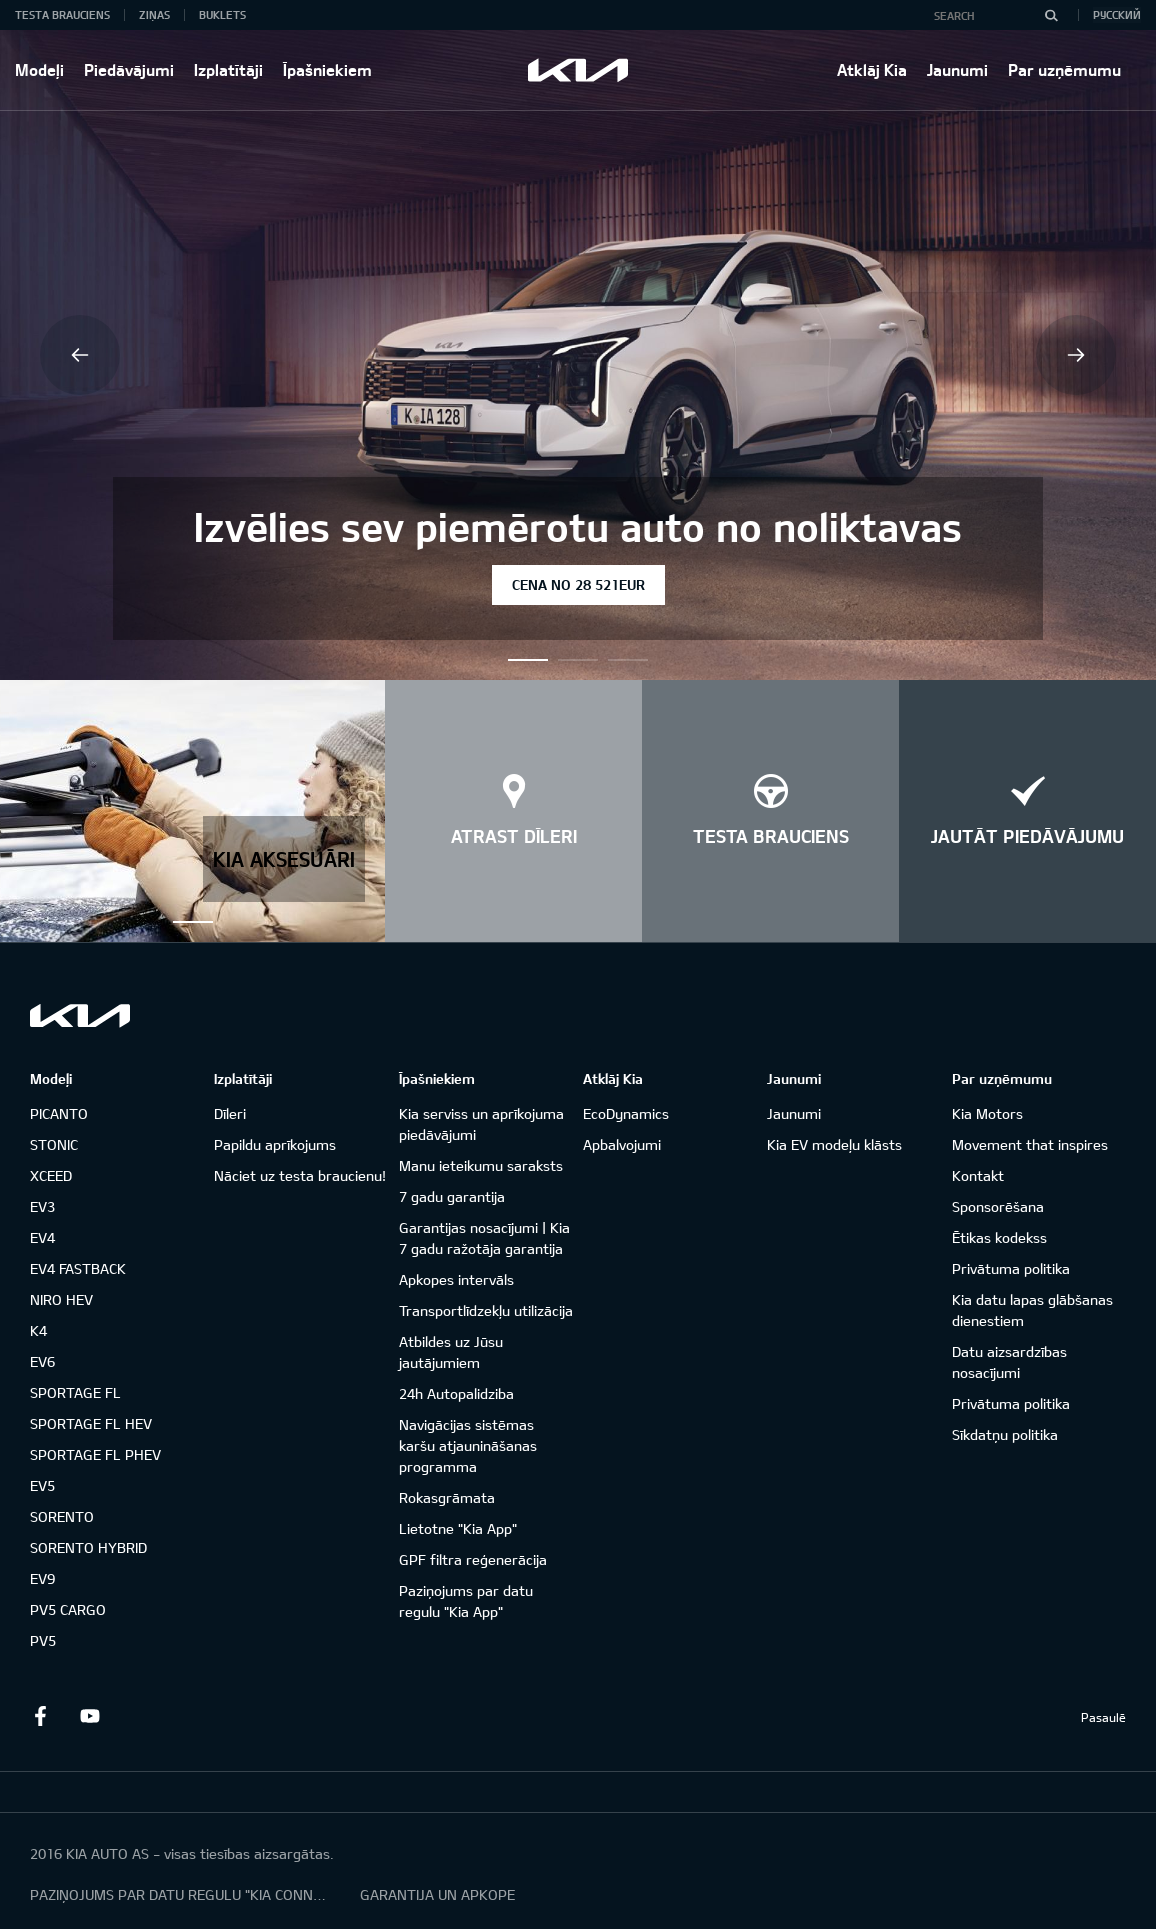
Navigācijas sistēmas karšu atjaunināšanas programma (468, 1445)
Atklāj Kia (872, 69)
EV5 (42, 1485)
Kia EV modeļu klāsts (834, 1144)
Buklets (222, 14)
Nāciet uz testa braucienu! (300, 1175)
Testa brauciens (62, 14)
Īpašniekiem (327, 69)
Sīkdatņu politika (1005, 1434)
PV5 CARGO (68, 1609)
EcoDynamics (626, 1113)
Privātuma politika (1011, 1268)
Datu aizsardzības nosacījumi (1009, 1362)
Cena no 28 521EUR (578, 584)
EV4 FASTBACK (78, 1268)
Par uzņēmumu (1064, 69)
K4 (38, 1330)
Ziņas (154, 14)
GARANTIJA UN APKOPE (437, 1894)
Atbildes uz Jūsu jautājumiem (451, 1352)
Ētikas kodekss (999, 1237)
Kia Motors (987, 1113)
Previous (80, 355)
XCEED (51, 1175)
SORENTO (62, 1516)
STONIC (54, 1144)
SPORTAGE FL (75, 1392)
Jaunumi (957, 69)
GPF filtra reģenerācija (473, 1559)
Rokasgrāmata (447, 1497)
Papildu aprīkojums (275, 1144)
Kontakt (978, 1175)
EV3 (42, 1206)
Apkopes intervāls (456, 1279)
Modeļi (39, 69)
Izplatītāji (228, 69)
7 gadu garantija (452, 1196)
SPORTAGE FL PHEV (95, 1454)
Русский (1117, 14)
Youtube (90, 1716)
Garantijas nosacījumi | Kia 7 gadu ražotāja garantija (484, 1238)
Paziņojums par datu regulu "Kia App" (466, 1601)
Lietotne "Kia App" (458, 1528)
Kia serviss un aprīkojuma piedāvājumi (481, 1124)
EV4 (42, 1237)
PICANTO (59, 1113)
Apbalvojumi (622, 1144)
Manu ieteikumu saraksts (481, 1165)
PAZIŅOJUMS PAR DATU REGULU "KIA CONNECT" (180, 1894)
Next (1076, 355)
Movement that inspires (1030, 1144)
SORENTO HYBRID (88, 1547)
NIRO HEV (61, 1299)
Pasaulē (1103, 1717)
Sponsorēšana (998, 1206)
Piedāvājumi (129, 69)
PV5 (43, 1640)
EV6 (42, 1361)
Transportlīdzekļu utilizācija (486, 1310)
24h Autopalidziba (456, 1393)
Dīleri (230, 1113)
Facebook (40, 1716)
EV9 (42, 1578)
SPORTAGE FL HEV (91, 1423)
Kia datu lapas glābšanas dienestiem (1032, 1310)
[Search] (1051, 15)
